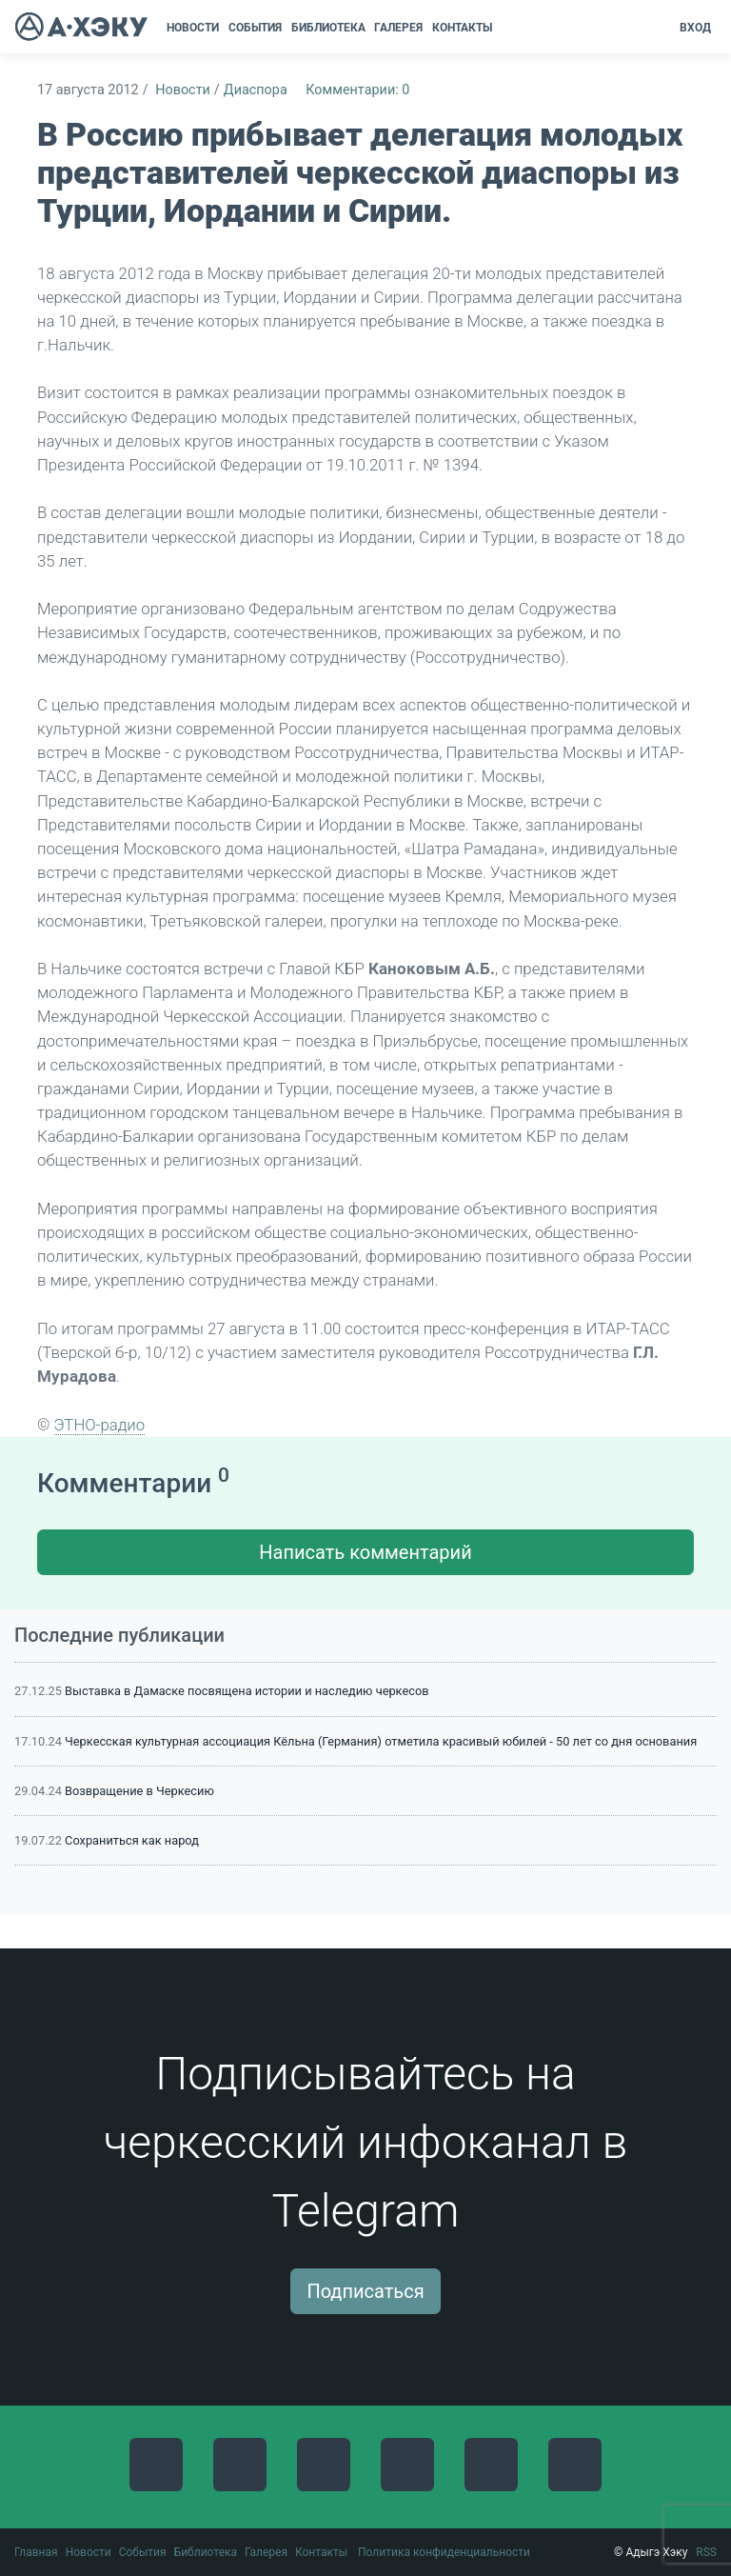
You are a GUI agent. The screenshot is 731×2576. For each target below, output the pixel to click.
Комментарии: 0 (357, 90)
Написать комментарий (365, 1552)
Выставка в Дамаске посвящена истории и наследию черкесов (246, 1691)
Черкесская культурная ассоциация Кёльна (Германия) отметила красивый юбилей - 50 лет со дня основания (381, 1741)
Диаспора (255, 90)
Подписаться (365, 2291)
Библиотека (205, 2552)
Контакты (321, 2552)
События (143, 2552)
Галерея (266, 2552)
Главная (36, 2552)
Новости (182, 90)
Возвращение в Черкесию (139, 1791)
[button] (503, 27)
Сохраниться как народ (132, 1840)
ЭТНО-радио (100, 1424)
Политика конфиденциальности (444, 2552)
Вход (695, 27)
